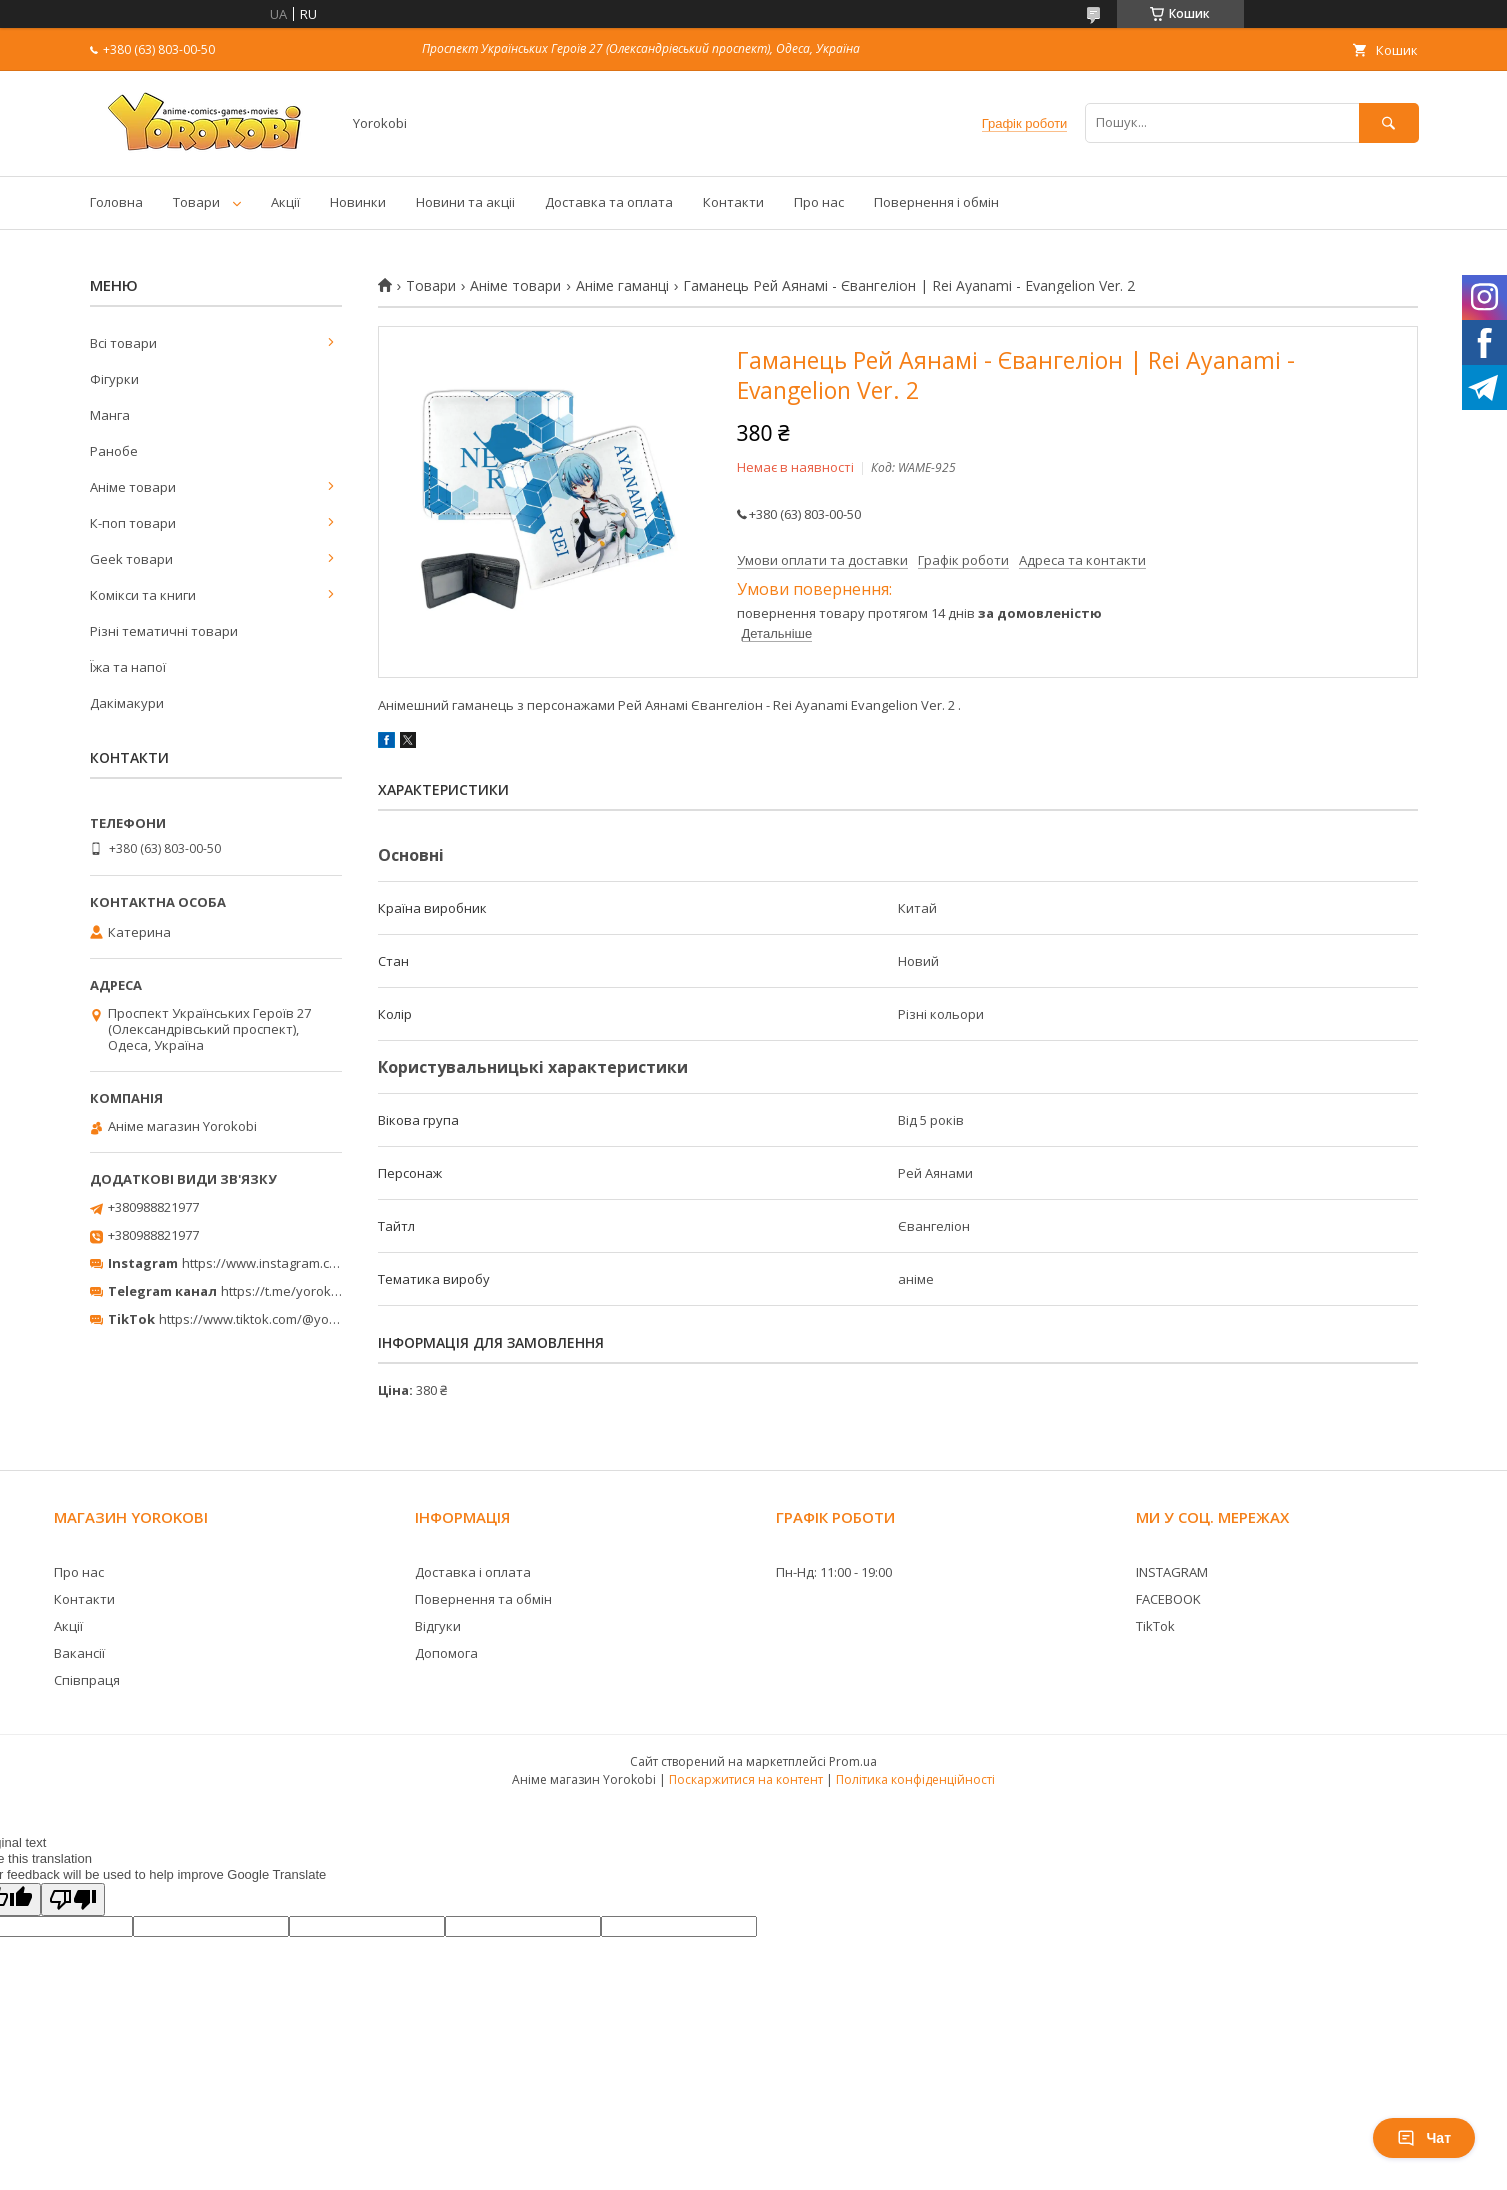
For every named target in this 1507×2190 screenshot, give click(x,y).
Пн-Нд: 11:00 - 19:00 (834, 1572)
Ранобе (114, 451)
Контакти (733, 202)
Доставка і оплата (473, 1572)
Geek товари (131, 559)
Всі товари (123, 343)
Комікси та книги (143, 595)
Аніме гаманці (622, 286)
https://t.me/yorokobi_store (304, 1291)
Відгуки (438, 1626)
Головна (116, 202)
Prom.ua (853, 1761)
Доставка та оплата (609, 202)
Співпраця (87, 1680)
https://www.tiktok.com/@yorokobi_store (282, 1319)
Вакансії (79, 1653)
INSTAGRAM (1172, 1572)
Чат (1424, 2138)
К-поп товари (133, 523)
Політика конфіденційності (915, 1779)
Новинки (358, 202)
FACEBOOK (1168, 1599)
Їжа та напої (128, 667)
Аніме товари (515, 286)
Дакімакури (127, 703)
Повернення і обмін (936, 202)
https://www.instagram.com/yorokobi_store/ (316, 1263)
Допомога (446, 1653)
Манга (110, 415)
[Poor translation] (73, 1899)
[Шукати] (1389, 122)
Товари (196, 202)
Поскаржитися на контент (746, 1779)
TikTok (1155, 1626)
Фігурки (114, 379)
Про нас (819, 202)
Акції (285, 202)
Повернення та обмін (483, 1599)
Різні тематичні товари (164, 631)
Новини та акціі (465, 202)
